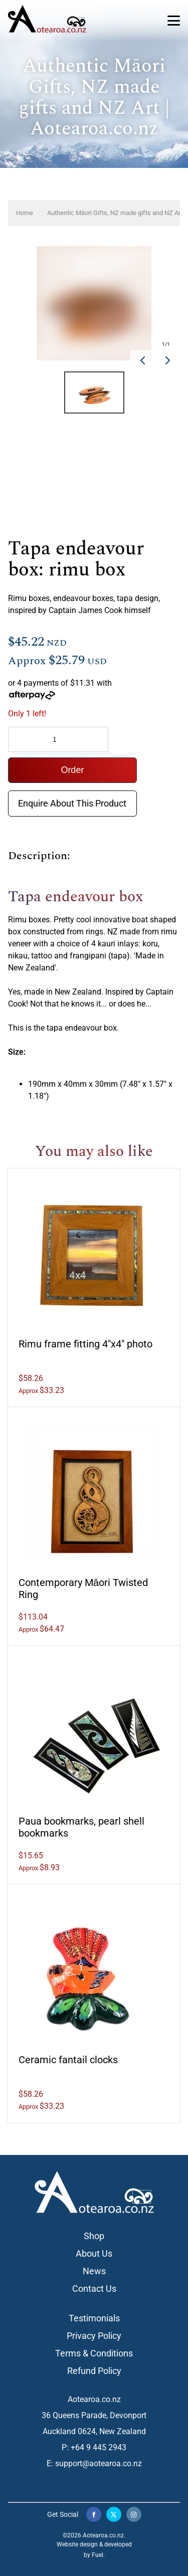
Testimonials (94, 2318)
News (94, 2271)
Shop (94, 2236)
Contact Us (94, 2288)
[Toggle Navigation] (173, 21)
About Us (94, 2253)
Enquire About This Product (72, 797)
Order (72, 770)
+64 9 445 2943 (98, 2447)
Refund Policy (94, 2370)
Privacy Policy (94, 2335)
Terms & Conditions (94, 2353)
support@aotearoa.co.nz (98, 2463)
